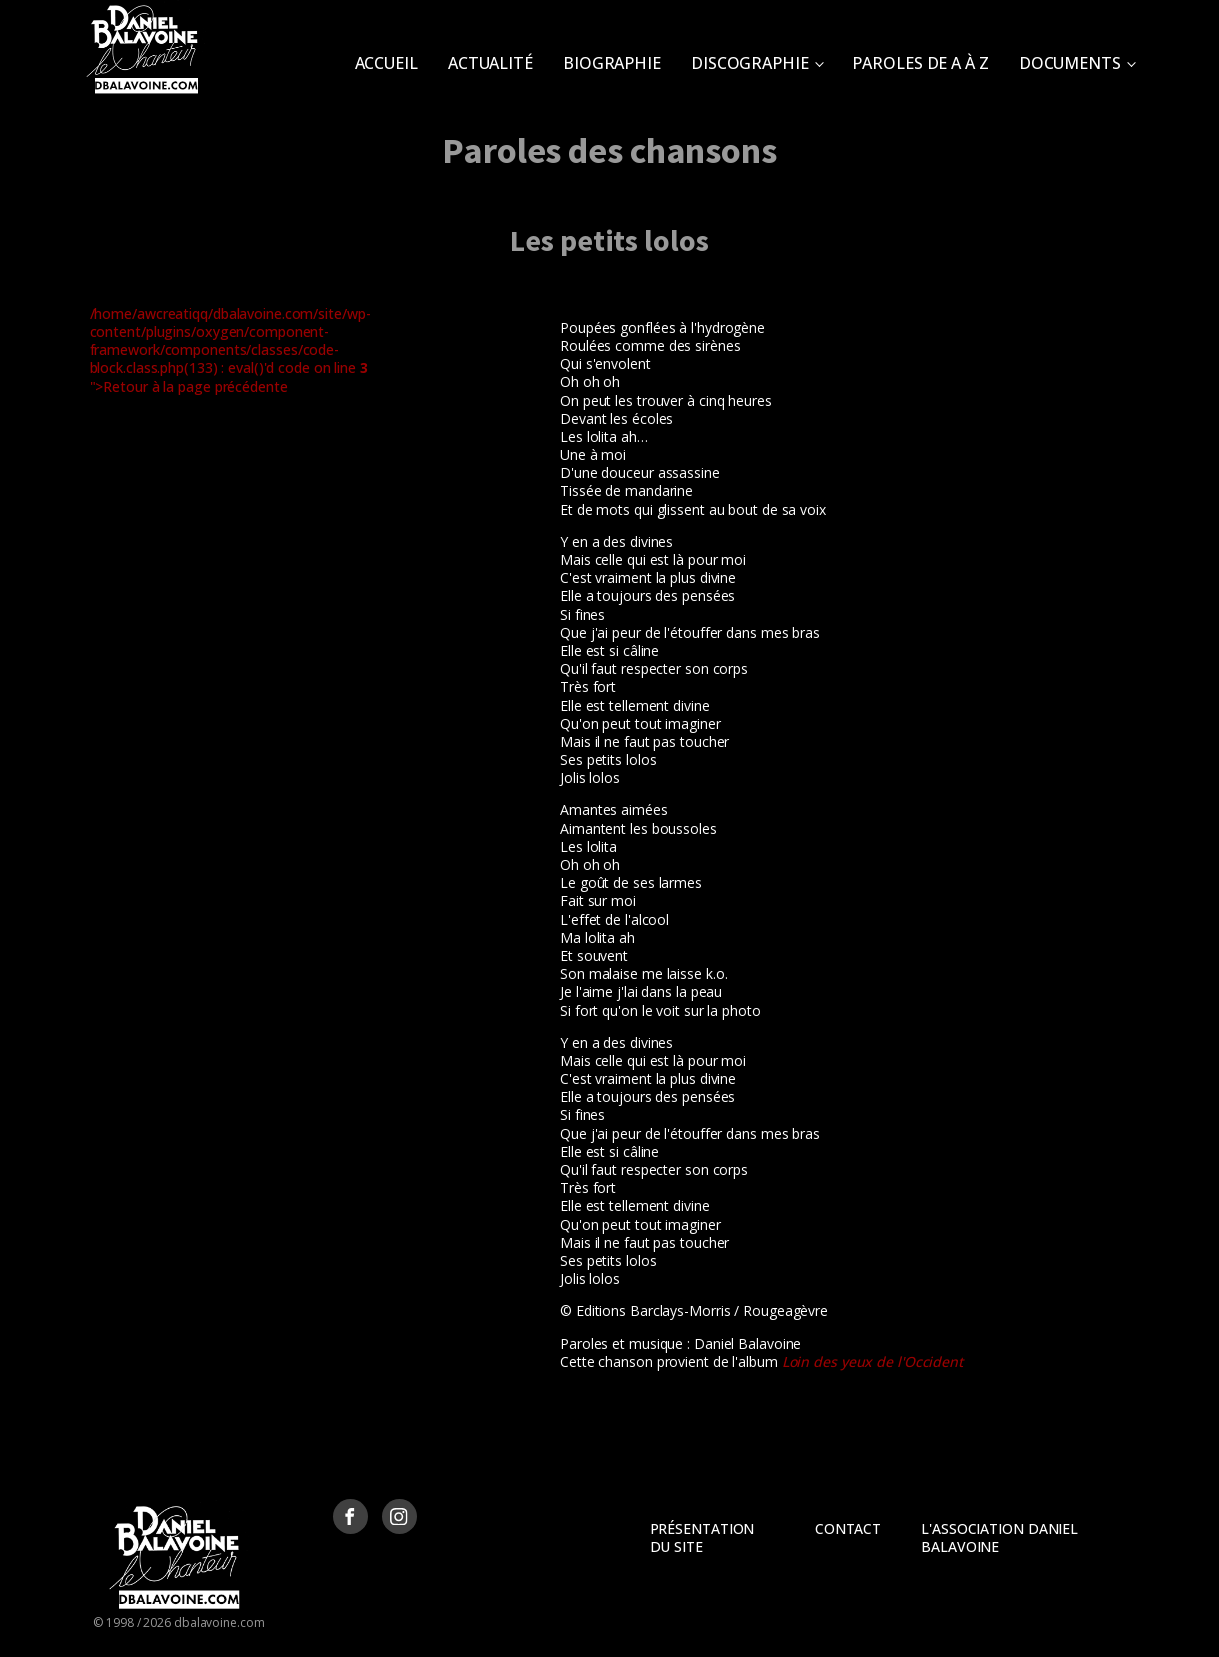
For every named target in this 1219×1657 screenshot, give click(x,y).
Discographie (750, 63)
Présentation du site (702, 1537)
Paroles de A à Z (920, 63)
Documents (1070, 63)
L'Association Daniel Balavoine (999, 1537)
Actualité (490, 63)
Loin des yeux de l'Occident (872, 1361)
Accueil (386, 63)
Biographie (612, 63)
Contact (848, 1528)
